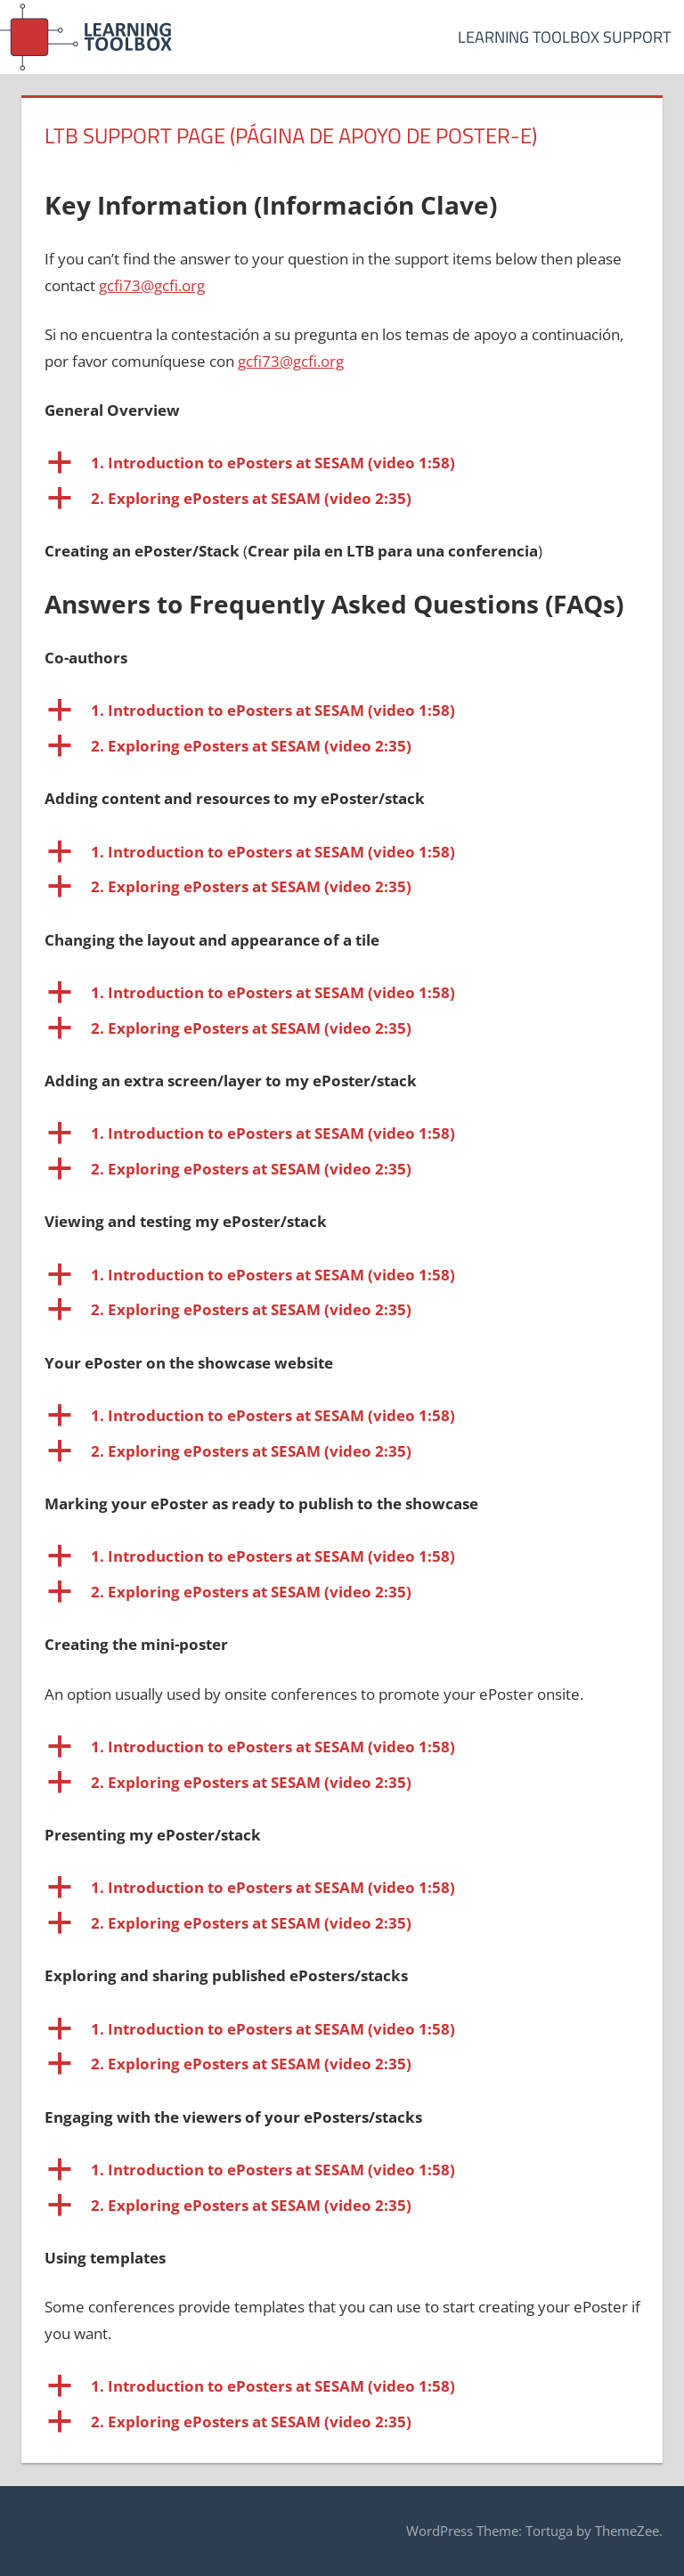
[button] (342, 463)
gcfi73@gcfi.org (152, 285)
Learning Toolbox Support (564, 37)
